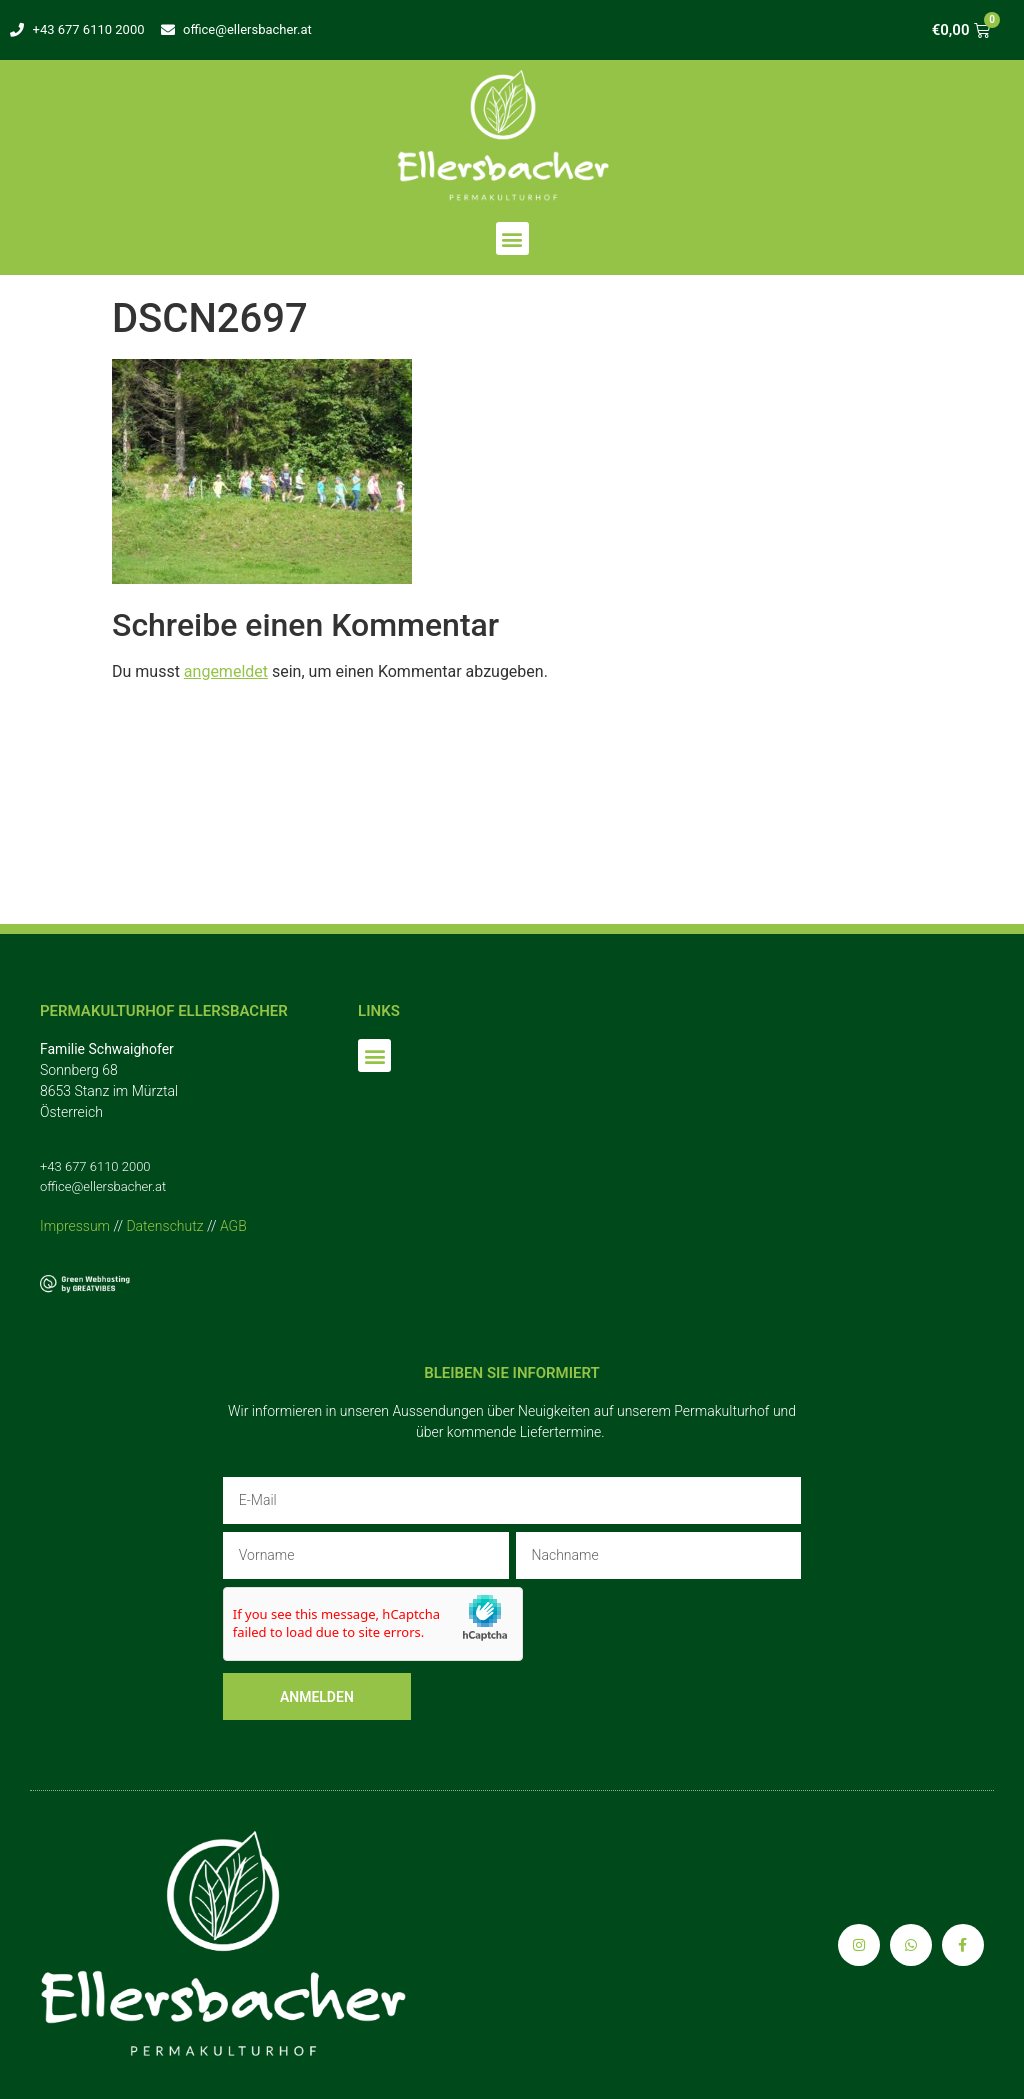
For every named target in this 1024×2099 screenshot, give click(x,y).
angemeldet (226, 671)
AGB (233, 1226)
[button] (512, 238)
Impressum (75, 1226)
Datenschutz (164, 1226)
